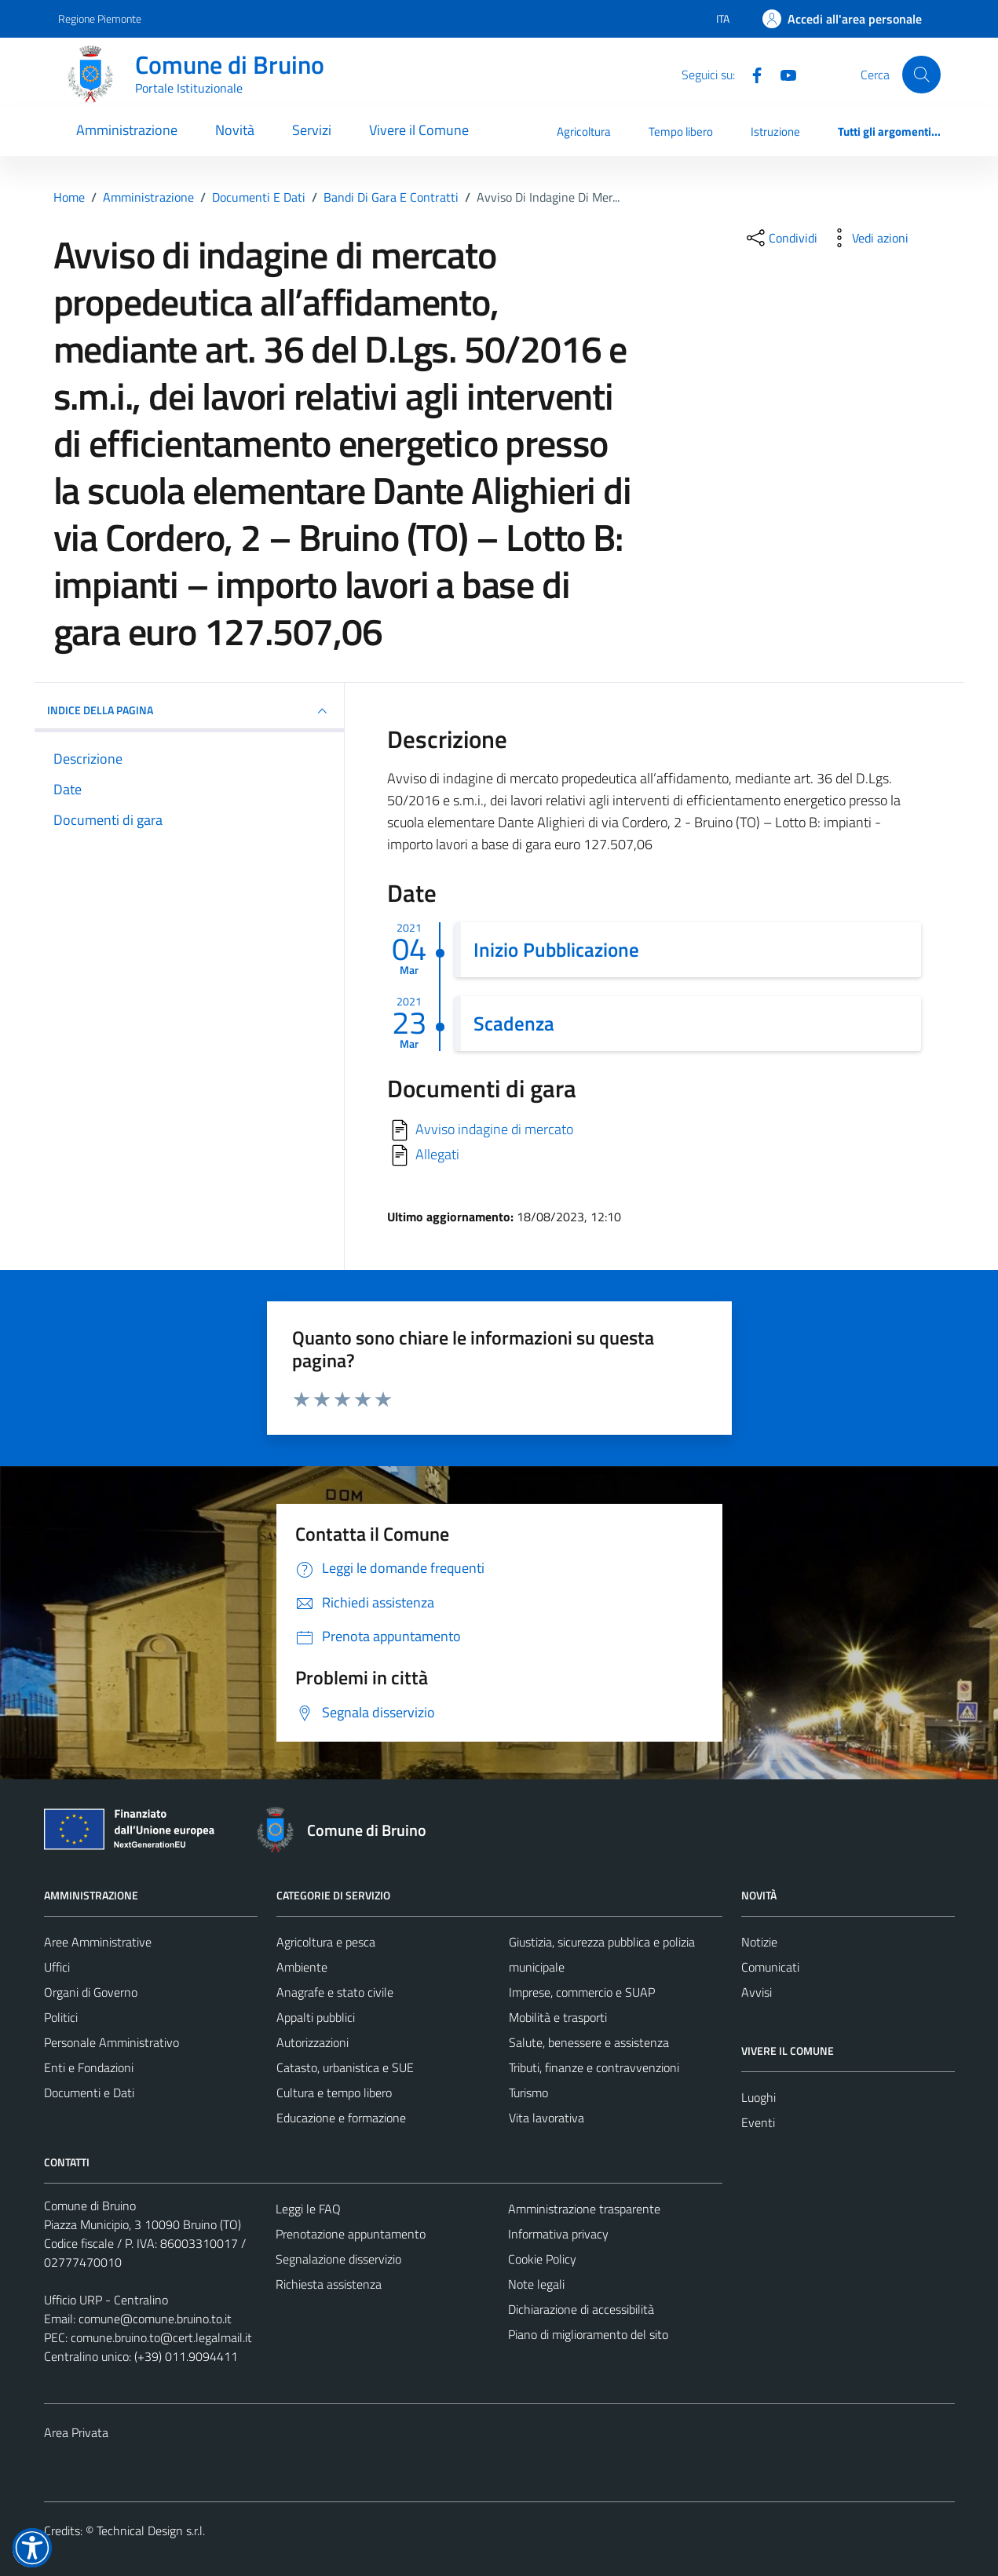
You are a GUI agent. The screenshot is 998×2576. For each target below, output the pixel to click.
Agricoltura (584, 131)
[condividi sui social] (780, 237)
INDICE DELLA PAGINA (189, 711)
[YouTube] (782, 73)
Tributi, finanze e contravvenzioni (594, 2067)
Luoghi (758, 2097)
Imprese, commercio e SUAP (582, 1992)
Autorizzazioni (312, 2042)
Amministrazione (126, 129)
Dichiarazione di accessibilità (581, 2309)
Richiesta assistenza (329, 2284)
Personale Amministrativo (111, 2042)
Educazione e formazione (341, 2117)
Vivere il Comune (419, 129)
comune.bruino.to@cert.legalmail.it (161, 2337)
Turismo (528, 2092)
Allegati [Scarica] (437, 1154)
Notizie (759, 1941)
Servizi (311, 129)
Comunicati (770, 1967)
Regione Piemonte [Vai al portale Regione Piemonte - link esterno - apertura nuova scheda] (99, 18)
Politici (61, 2017)
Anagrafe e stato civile (334, 1992)
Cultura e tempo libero (334, 2092)
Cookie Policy (542, 2258)
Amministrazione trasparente (584, 2208)
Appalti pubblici (315, 2017)
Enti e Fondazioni (88, 2067)
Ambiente (301, 1967)
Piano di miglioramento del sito (588, 2334)
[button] (32, 2547)
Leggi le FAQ (308, 2208)
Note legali (536, 2284)
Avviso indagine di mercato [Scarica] (494, 1129)
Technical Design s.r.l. (151, 2530)
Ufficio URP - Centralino (106, 2299)
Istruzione (775, 131)
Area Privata (76, 2432)
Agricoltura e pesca (325, 1941)
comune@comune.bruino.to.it (155, 2318)
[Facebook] (750, 73)
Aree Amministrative (98, 1941)
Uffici (57, 1967)
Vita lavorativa (546, 2117)
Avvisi (756, 1992)
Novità (234, 129)
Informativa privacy (558, 2233)
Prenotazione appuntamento (351, 2233)
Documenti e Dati (89, 2092)
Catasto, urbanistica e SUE (345, 2067)
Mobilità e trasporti (558, 2017)
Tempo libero (681, 131)
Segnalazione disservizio (338, 2258)
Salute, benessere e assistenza (589, 2042)
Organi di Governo (90, 1992)
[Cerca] (921, 74)
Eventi (758, 2122)
